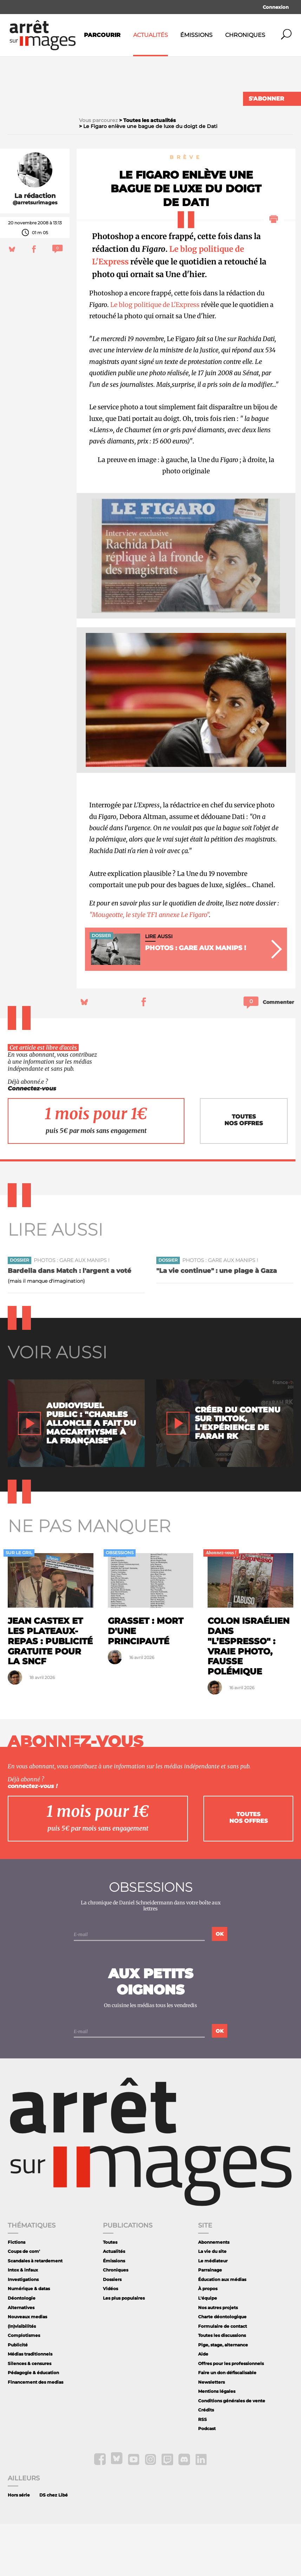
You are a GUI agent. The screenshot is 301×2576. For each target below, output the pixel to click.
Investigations (23, 2331)
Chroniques (245, 35)
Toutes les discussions (222, 2387)
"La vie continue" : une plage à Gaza (216, 1322)
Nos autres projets (218, 2359)
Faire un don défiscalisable (227, 2424)
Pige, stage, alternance (223, 2396)
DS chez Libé (53, 2546)
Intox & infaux (23, 2322)
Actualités (150, 35)
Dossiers (112, 2331)
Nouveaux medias (27, 2368)
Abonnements (213, 2294)
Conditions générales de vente (231, 2452)
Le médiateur (213, 2312)
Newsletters (211, 2433)
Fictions (16, 2294)
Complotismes (24, 2387)
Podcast (207, 2480)
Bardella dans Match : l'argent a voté (69, 1322)
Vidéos (110, 2340)
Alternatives (21, 2359)
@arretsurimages (35, 255)
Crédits (206, 2462)
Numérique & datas (29, 2340)
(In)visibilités (22, 2377)
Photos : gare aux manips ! (72, 1312)
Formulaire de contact (222, 2377)
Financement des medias (35, 2433)
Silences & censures (29, 2415)
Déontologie (21, 2350)
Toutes (110, 2294)
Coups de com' (24, 2303)
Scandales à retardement (35, 2312)
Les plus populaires (124, 2350)
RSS (202, 2471)
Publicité (18, 2396)
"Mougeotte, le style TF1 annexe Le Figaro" (149, 966)
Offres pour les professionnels (231, 2415)
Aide (203, 2406)
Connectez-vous (32, 1140)
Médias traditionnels (30, 2406)
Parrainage (210, 2322)
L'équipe (207, 2350)
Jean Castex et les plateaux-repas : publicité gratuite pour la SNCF (50, 1693)
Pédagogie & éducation (33, 2424)
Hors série (19, 2546)
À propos (207, 2340)
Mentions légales (216, 2443)
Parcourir (102, 35)
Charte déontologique (222, 2368)
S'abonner (266, 98)
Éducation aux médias (222, 2331)
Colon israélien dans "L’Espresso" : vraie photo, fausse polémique (248, 1698)
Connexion (276, 7)
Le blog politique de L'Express (154, 356)
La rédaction (34, 247)
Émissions (196, 35)
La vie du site (212, 2303)
